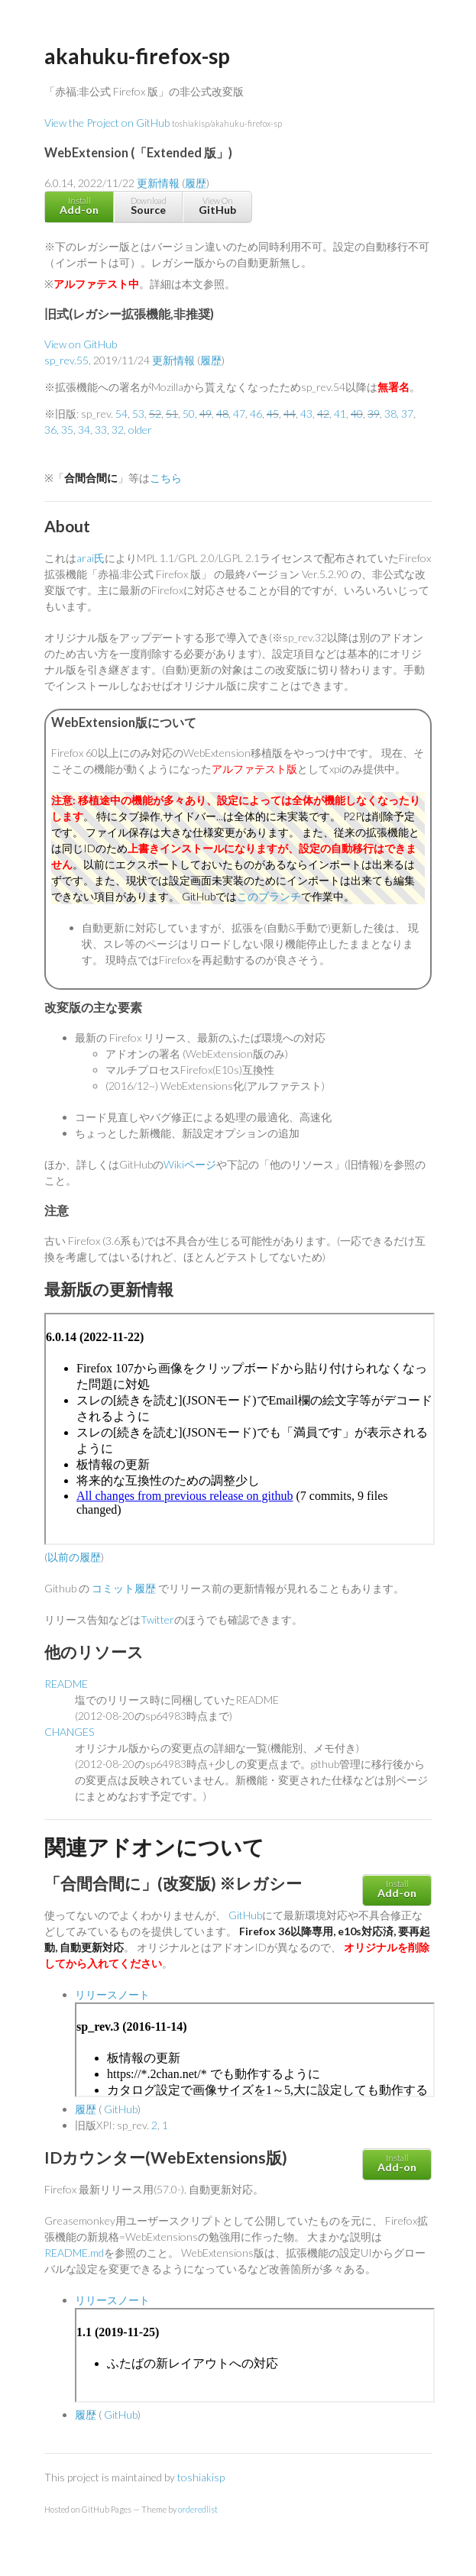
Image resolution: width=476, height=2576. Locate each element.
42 (323, 413)
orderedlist (198, 2509)
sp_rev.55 (66, 360)
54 (121, 413)
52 (155, 413)
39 (374, 413)
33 (101, 429)
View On (217, 206)
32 (118, 429)
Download (148, 206)
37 (407, 413)
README (66, 1683)
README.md (74, 2252)
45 (273, 413)
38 (390, 413)
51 (172, 413)
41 (340, 413)
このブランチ (269, 896)
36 (50, 429)
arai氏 (90, 557)
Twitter (157, 1619)
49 (205, 413)
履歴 (195, 182)
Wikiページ (190, 1164)
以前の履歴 (74, 1556)
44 (289, 413)
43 (306, 413)
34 (84, 429)
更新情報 (158, 182)
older (140, 429)
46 (256, 413)
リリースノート (112, 1994)
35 (67, 429)
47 (239, 413)
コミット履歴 (124, 1588)
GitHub (245, 1915)
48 (222, 413)
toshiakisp (201, 2477)
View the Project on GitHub (163, 122)
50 (189, 413)
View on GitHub (80, 344)
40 (357, 413)
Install (79, 206)
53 (138, 413)
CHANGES (69, 1731)
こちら (166, 477)
